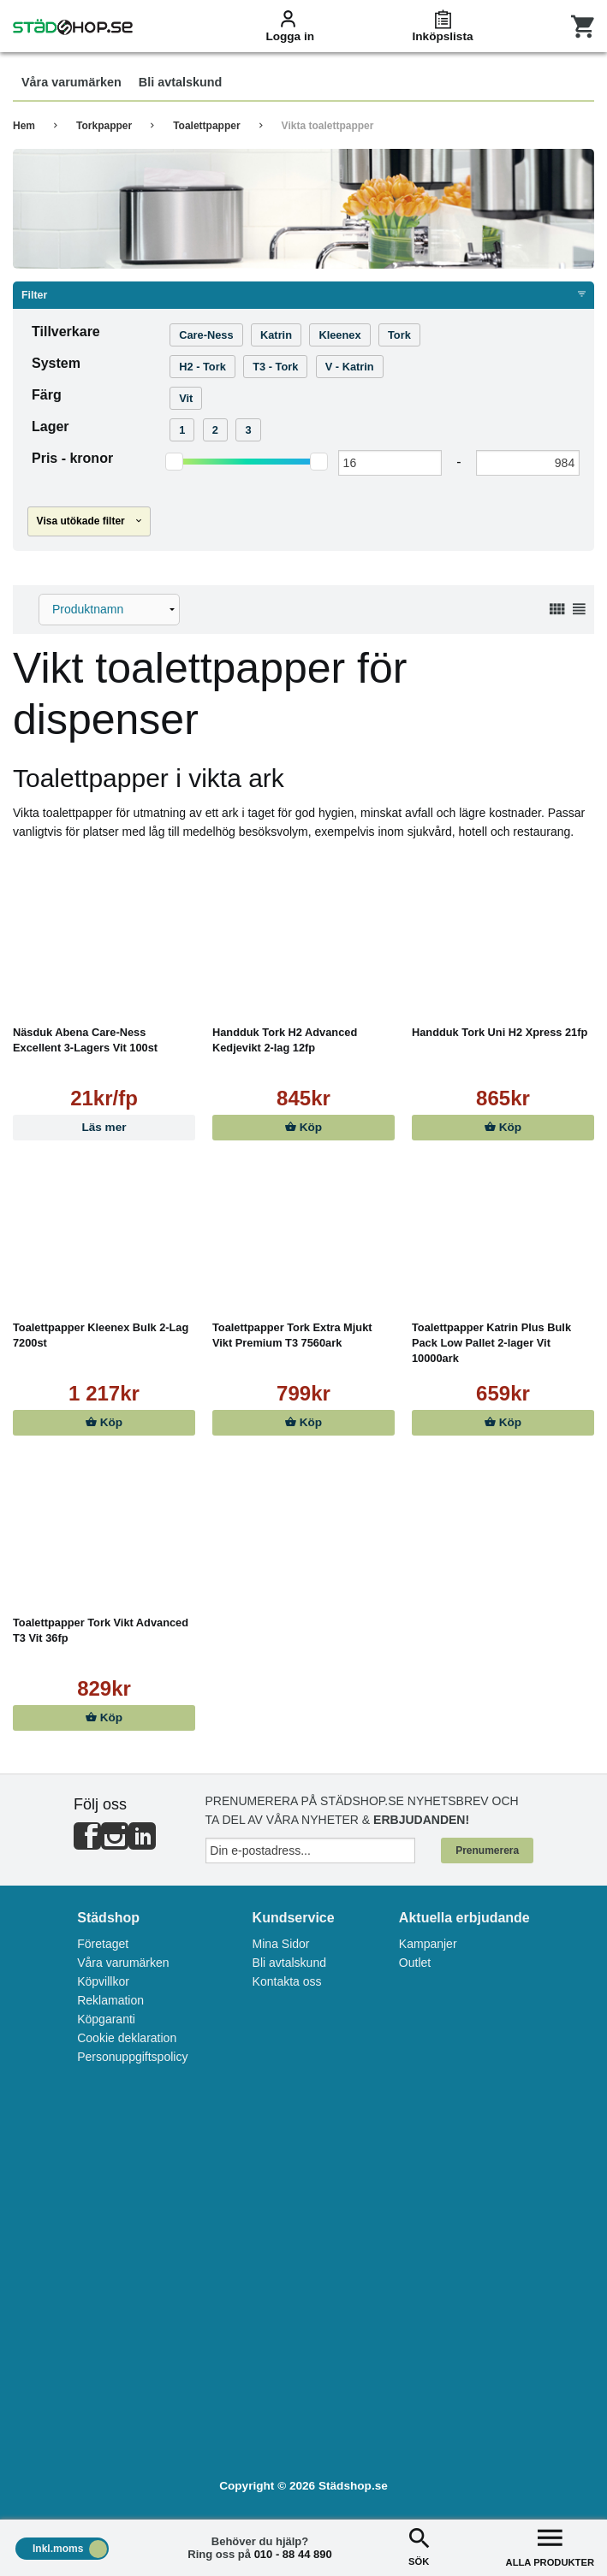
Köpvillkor (103, 1981)
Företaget (102, 1944)
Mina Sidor (281, 1944)
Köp (303, 1127)
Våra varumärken (123, 1962)
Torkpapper (104, 126)
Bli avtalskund (289, 1962)
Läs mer (103, 1127)
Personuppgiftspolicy (132, 2057)
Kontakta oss (287, 1981)
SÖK (418, 2546)
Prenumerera (487, 1850)
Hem (24, 126)
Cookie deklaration (126, 2038)
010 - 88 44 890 (293, 2554)
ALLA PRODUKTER (550, 2545)
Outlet (415, 1962)
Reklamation (110, 2000)
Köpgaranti (106, 2019)
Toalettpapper (206, 126)
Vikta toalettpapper (328, 126)
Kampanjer (428, 1944)
